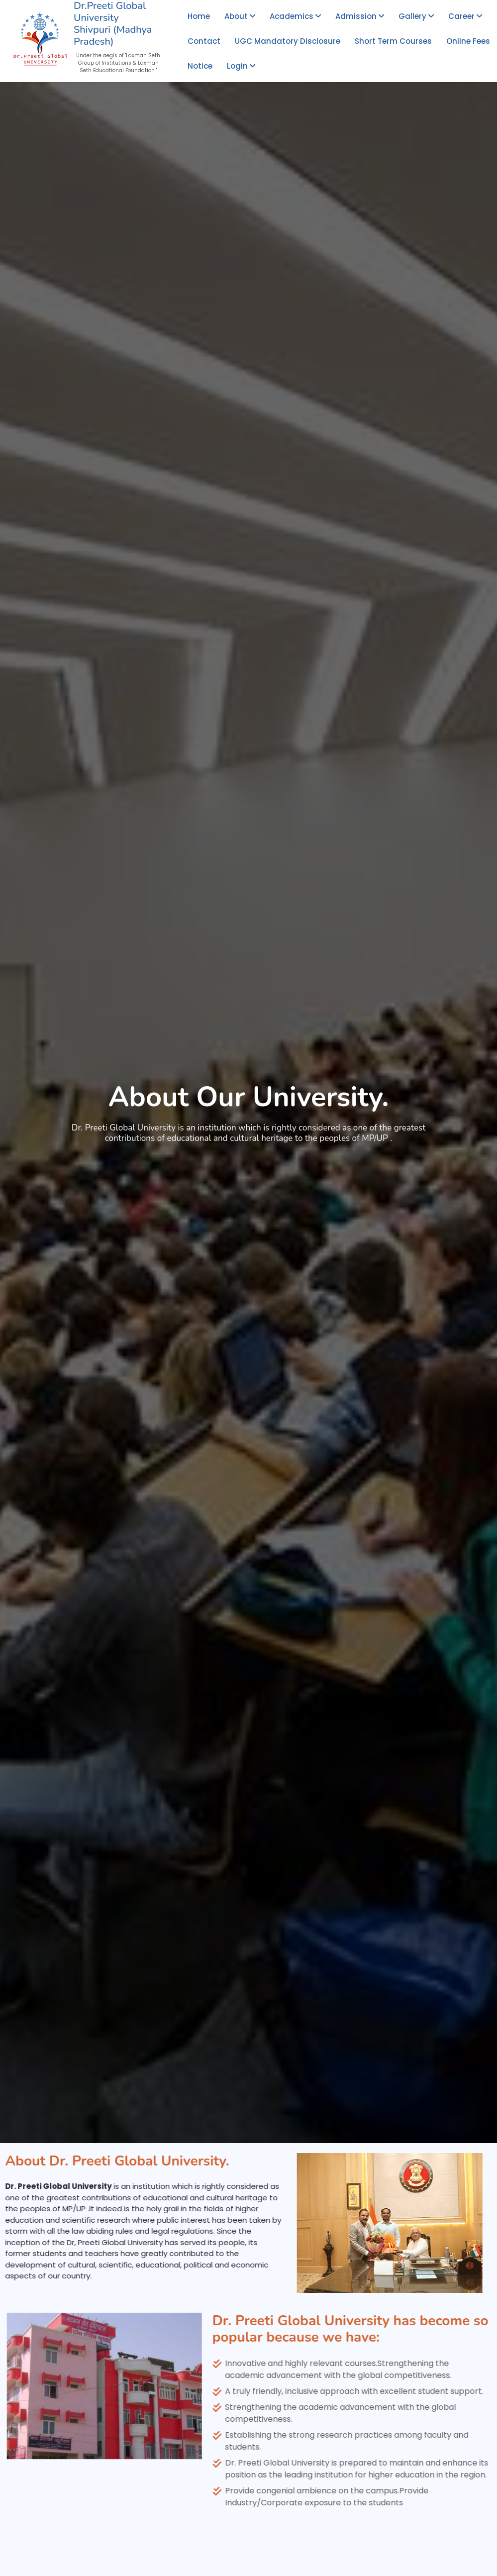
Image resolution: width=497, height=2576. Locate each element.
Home (199, 16)
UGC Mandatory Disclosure (287, 41)
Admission (359, 16)
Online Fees (468, 41)
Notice (200, 66)
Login (241, 66)
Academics (295, 16)
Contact (204, 41)
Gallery (416, 16)
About (239, 16)
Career (465, 16)
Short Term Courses (393, 41)
